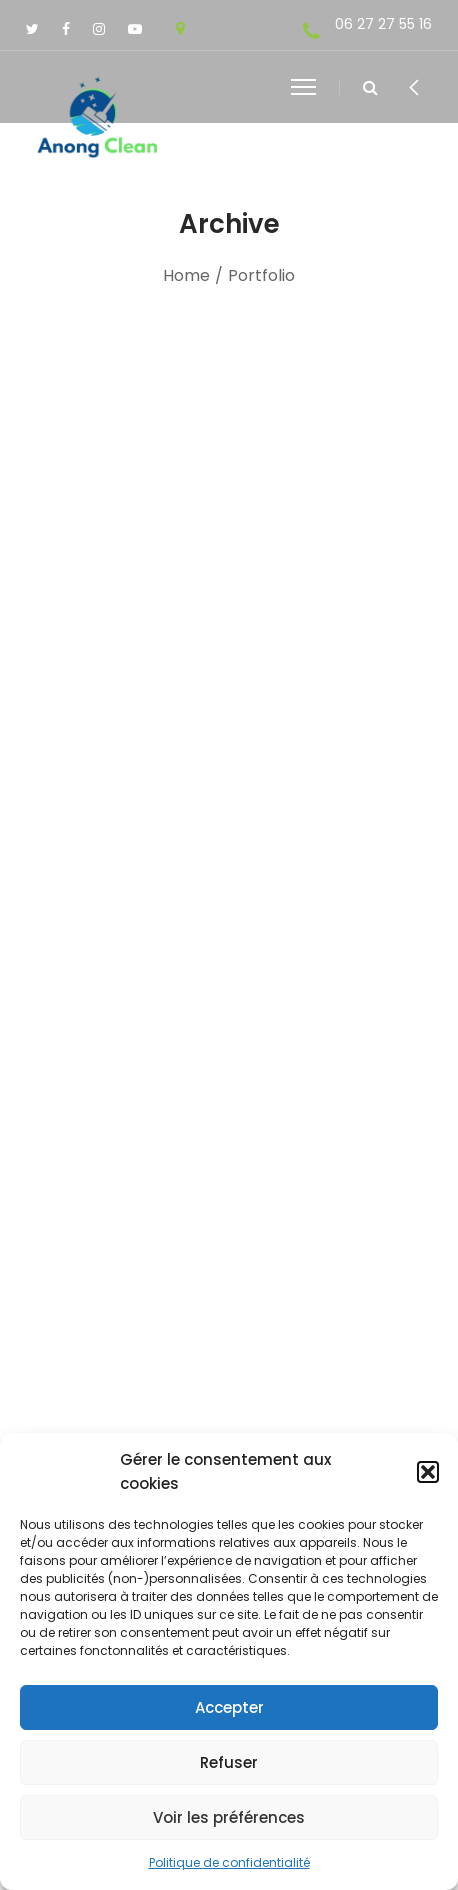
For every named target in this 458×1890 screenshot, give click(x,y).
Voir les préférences (229, 1817)
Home (186, 275)
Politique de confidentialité (229, 1862)
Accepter (229, 1707)
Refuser (229, 1762)
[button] (428, 1472)
